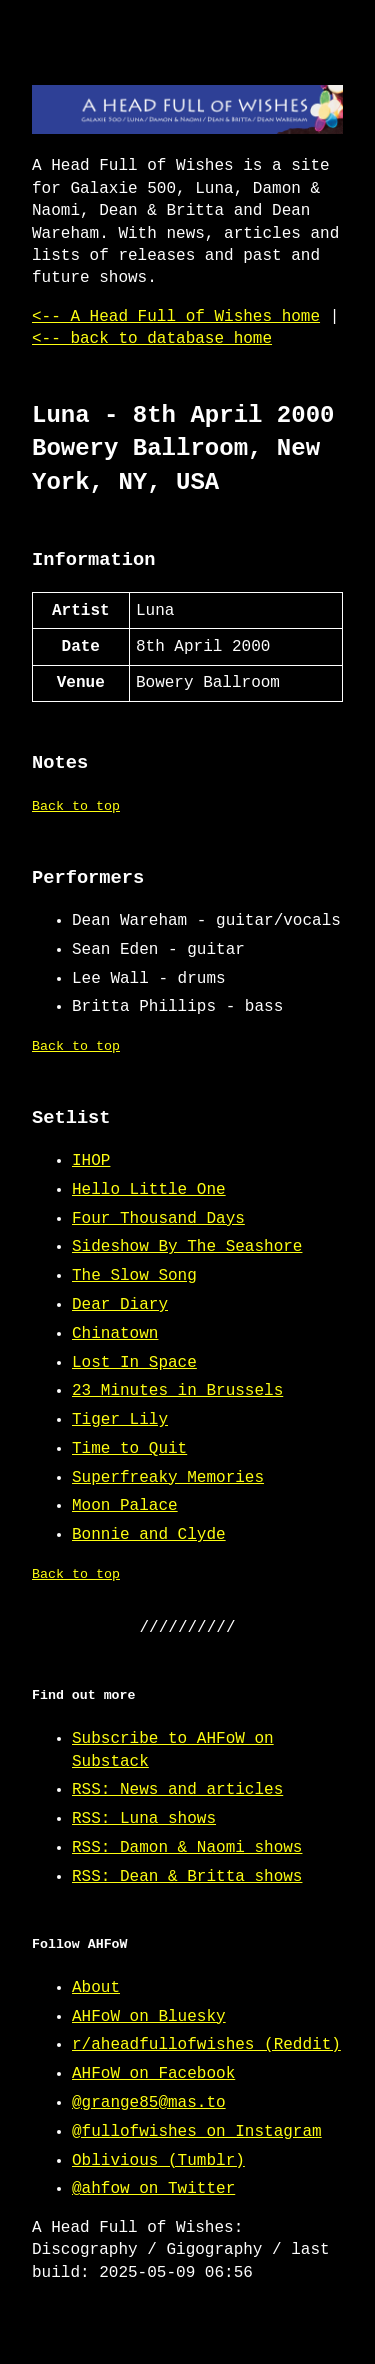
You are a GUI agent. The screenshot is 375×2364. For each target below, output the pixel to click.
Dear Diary (120, 1305)
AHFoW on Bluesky (149, 2017)
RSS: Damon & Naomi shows (187, 1848)
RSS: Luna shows (144, 1819)
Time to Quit (129, 1449)
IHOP (91, 1161)
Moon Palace (125, 1506)
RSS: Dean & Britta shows (187, 1877)
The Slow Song (134, 1276)
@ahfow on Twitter (153, 2189)
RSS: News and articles (177, 1790)
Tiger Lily (120, 1420)
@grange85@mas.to (149, 2103)
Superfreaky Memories (168, 1478)
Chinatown (115, 1334)
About (96, 1988)
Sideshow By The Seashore (187, 1247)
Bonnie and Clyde (149, 1535)
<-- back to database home (152, 339)
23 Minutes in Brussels (177, 1391)
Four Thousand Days (158, 1219)
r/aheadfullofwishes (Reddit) (206, 2045)
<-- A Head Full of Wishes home (176, 317)
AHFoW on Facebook (153, 2074)
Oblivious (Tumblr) (158, 2161)
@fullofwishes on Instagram (197, 2132)
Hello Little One (149, 1190)
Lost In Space (134, 1363)
